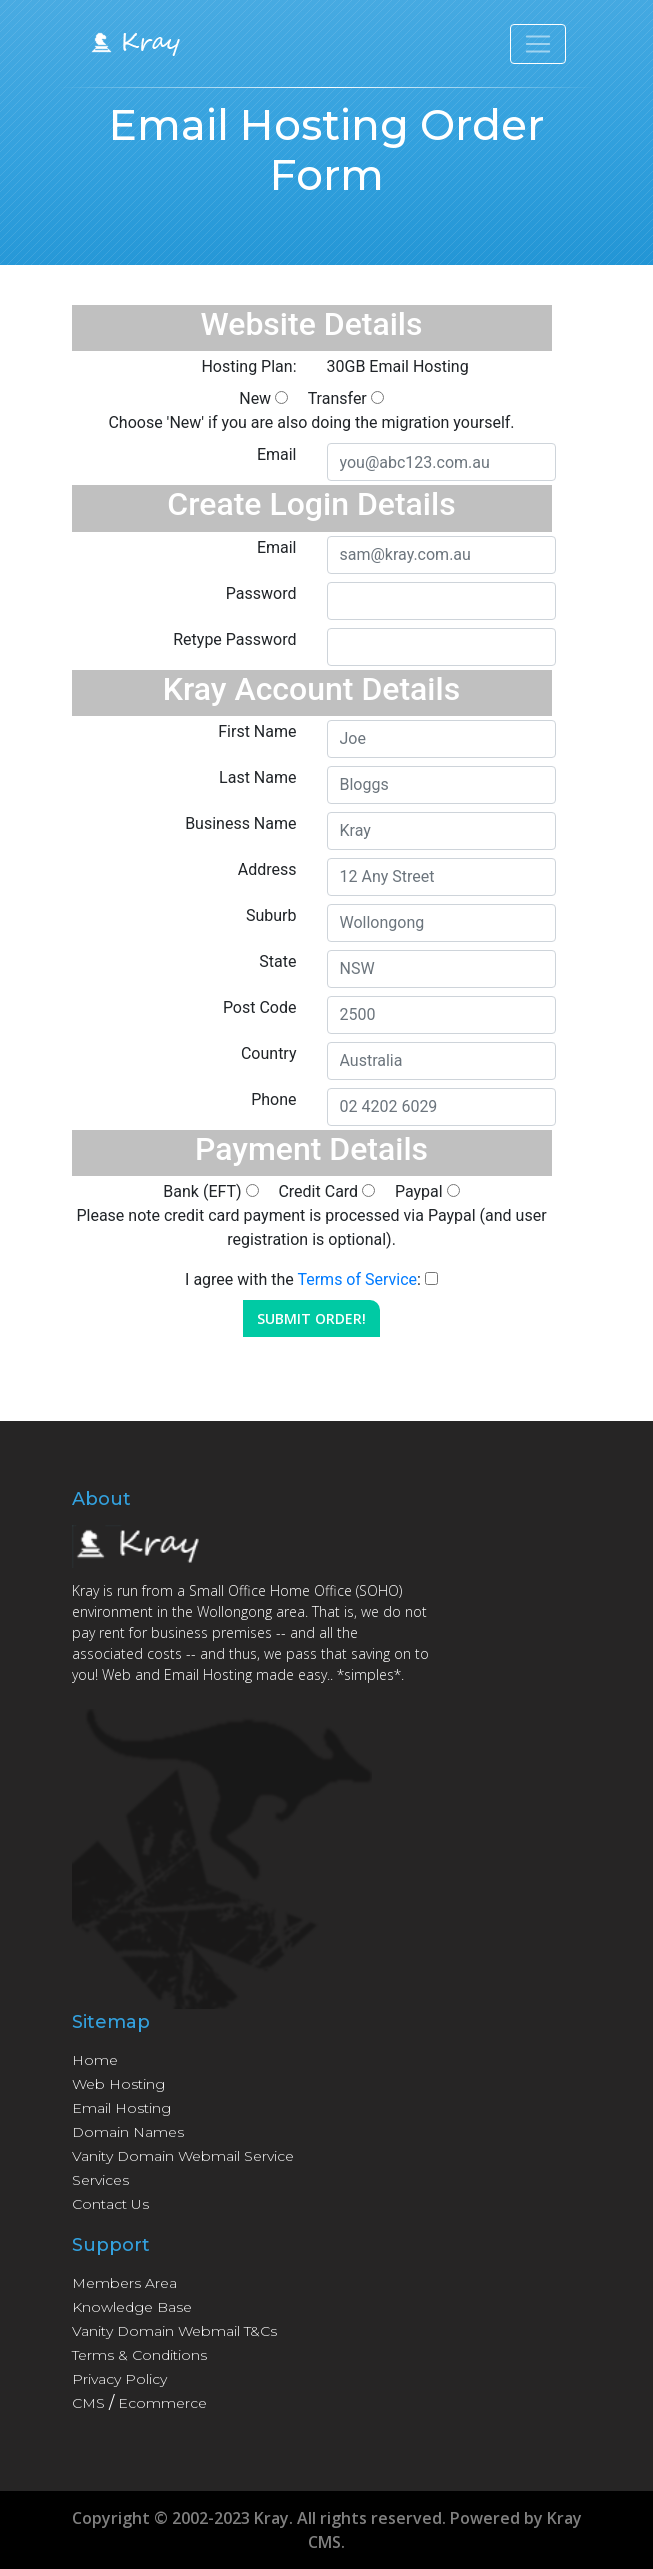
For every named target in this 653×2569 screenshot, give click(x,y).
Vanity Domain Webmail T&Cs (174, 2331)
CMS (88, 2403)
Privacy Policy (119, 2379)
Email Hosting (121, 2108)
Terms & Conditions (139, 2355)
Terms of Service (357, 1279)
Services (100, 2180)
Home (95, 2060)
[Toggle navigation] (538, 44)
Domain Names (128, 2132)
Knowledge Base (132, 2307)
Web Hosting (118, 2084)
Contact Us (110, 2204)
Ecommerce (162, 2403)
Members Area (124, 2283)
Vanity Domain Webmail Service (183, 2156)
